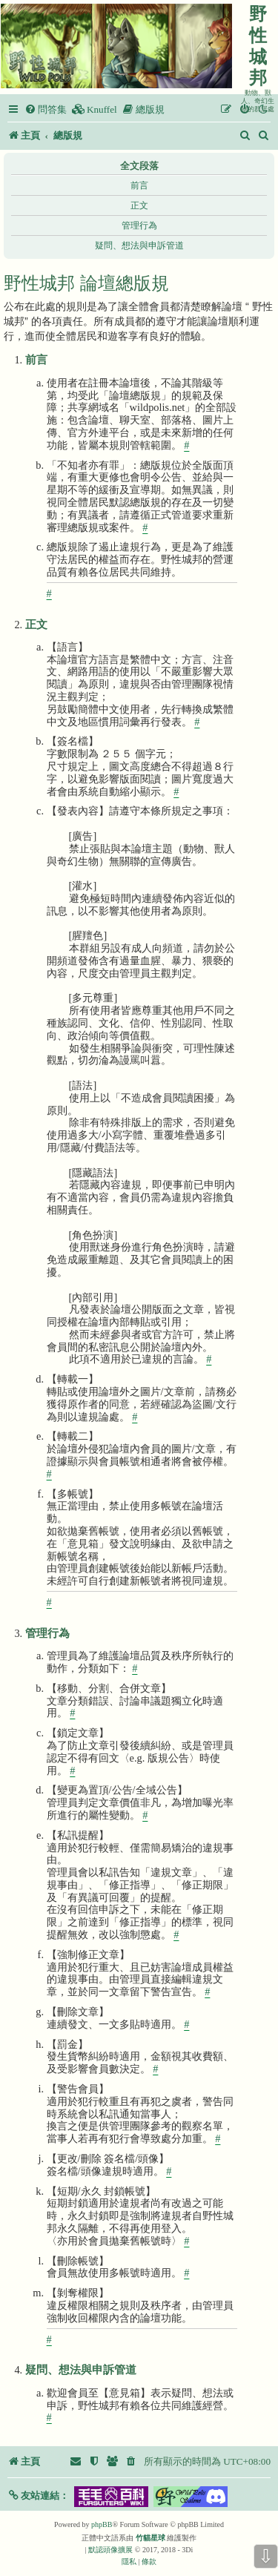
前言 (139, 185)
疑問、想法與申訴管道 (139, 245)
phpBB (101, 2524)
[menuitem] (45, 109)
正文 (139, 205)
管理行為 (139, 225)
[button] (38, 2495)
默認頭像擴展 (110, 2550)
